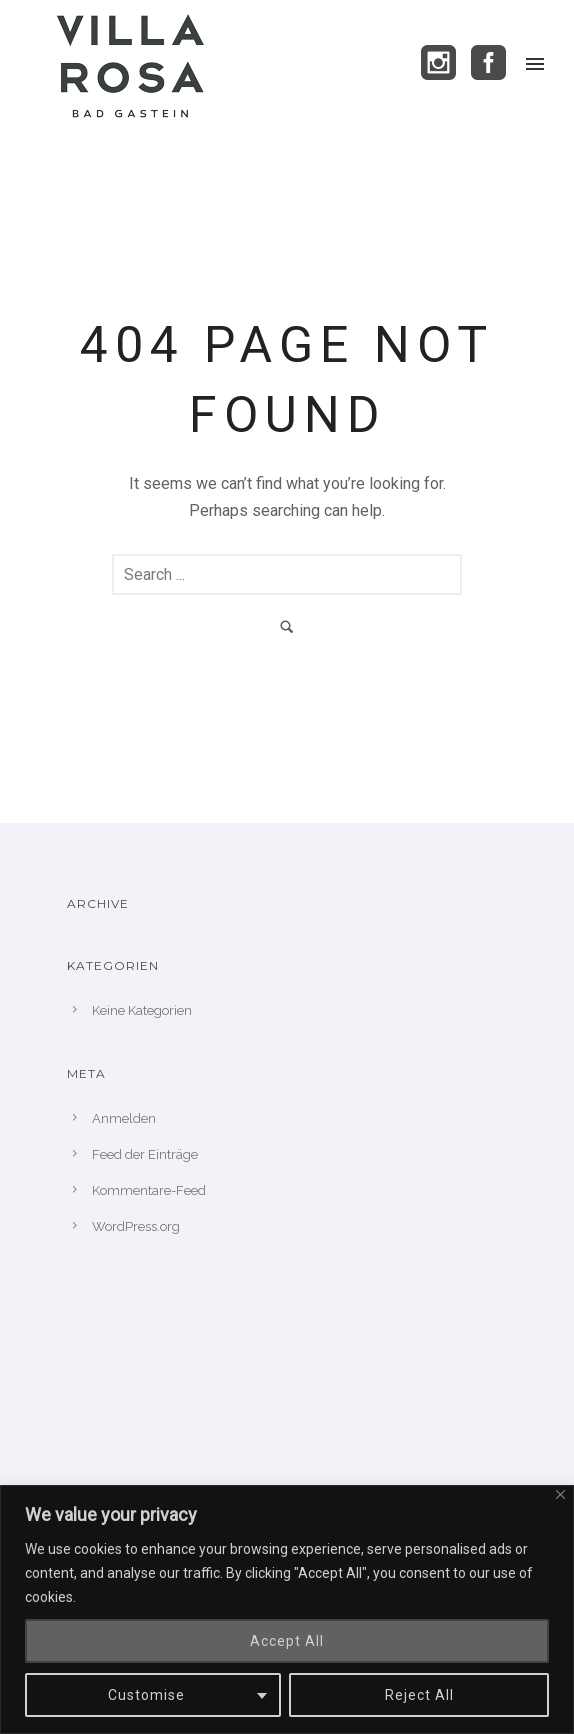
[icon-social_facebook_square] (489, 64)
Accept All (287, 1641)
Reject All (419, 1695)
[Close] (560, 1494)
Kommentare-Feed (149, 1190)
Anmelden (124, 1118)
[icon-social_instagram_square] (444, 64)
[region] (287, 1609)
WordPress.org (136, 1226)
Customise (146, 1695)
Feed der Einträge (145, 1154)
